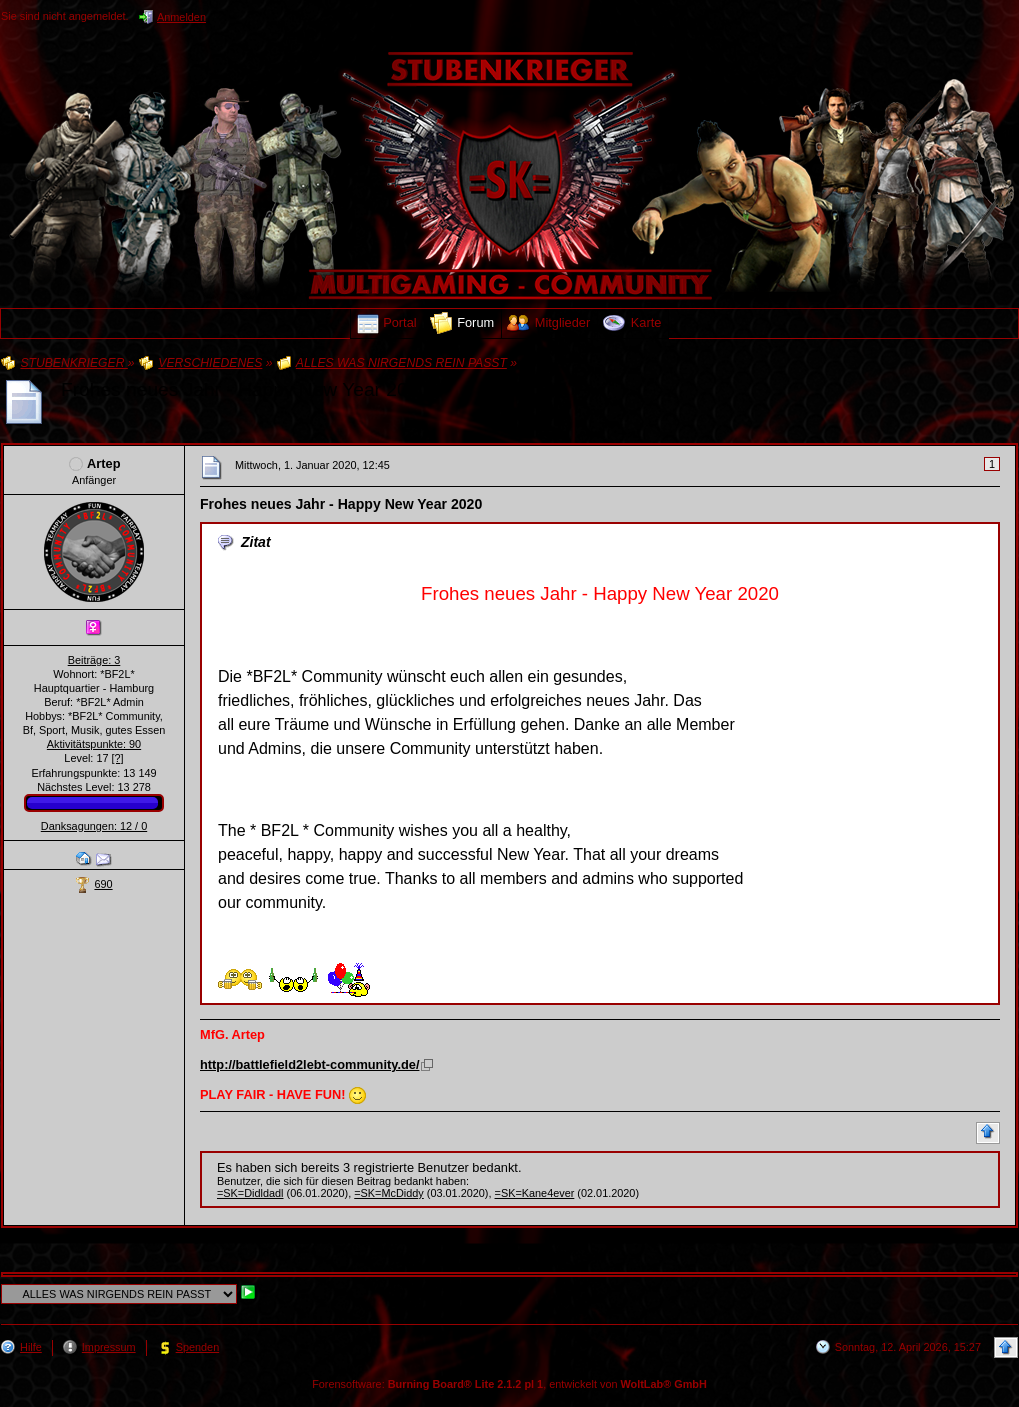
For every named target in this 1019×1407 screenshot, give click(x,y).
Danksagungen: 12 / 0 (94, 826)
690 (103, 884)
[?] (118, 758)
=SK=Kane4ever (535, 1193)
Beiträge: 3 (94, 660)
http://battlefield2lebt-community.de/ (309, 1064)
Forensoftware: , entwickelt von (509, 1384)
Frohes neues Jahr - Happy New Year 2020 (245, 389)
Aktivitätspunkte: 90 (94, 744)
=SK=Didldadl (250, 1193)
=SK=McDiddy (389, 1193)
